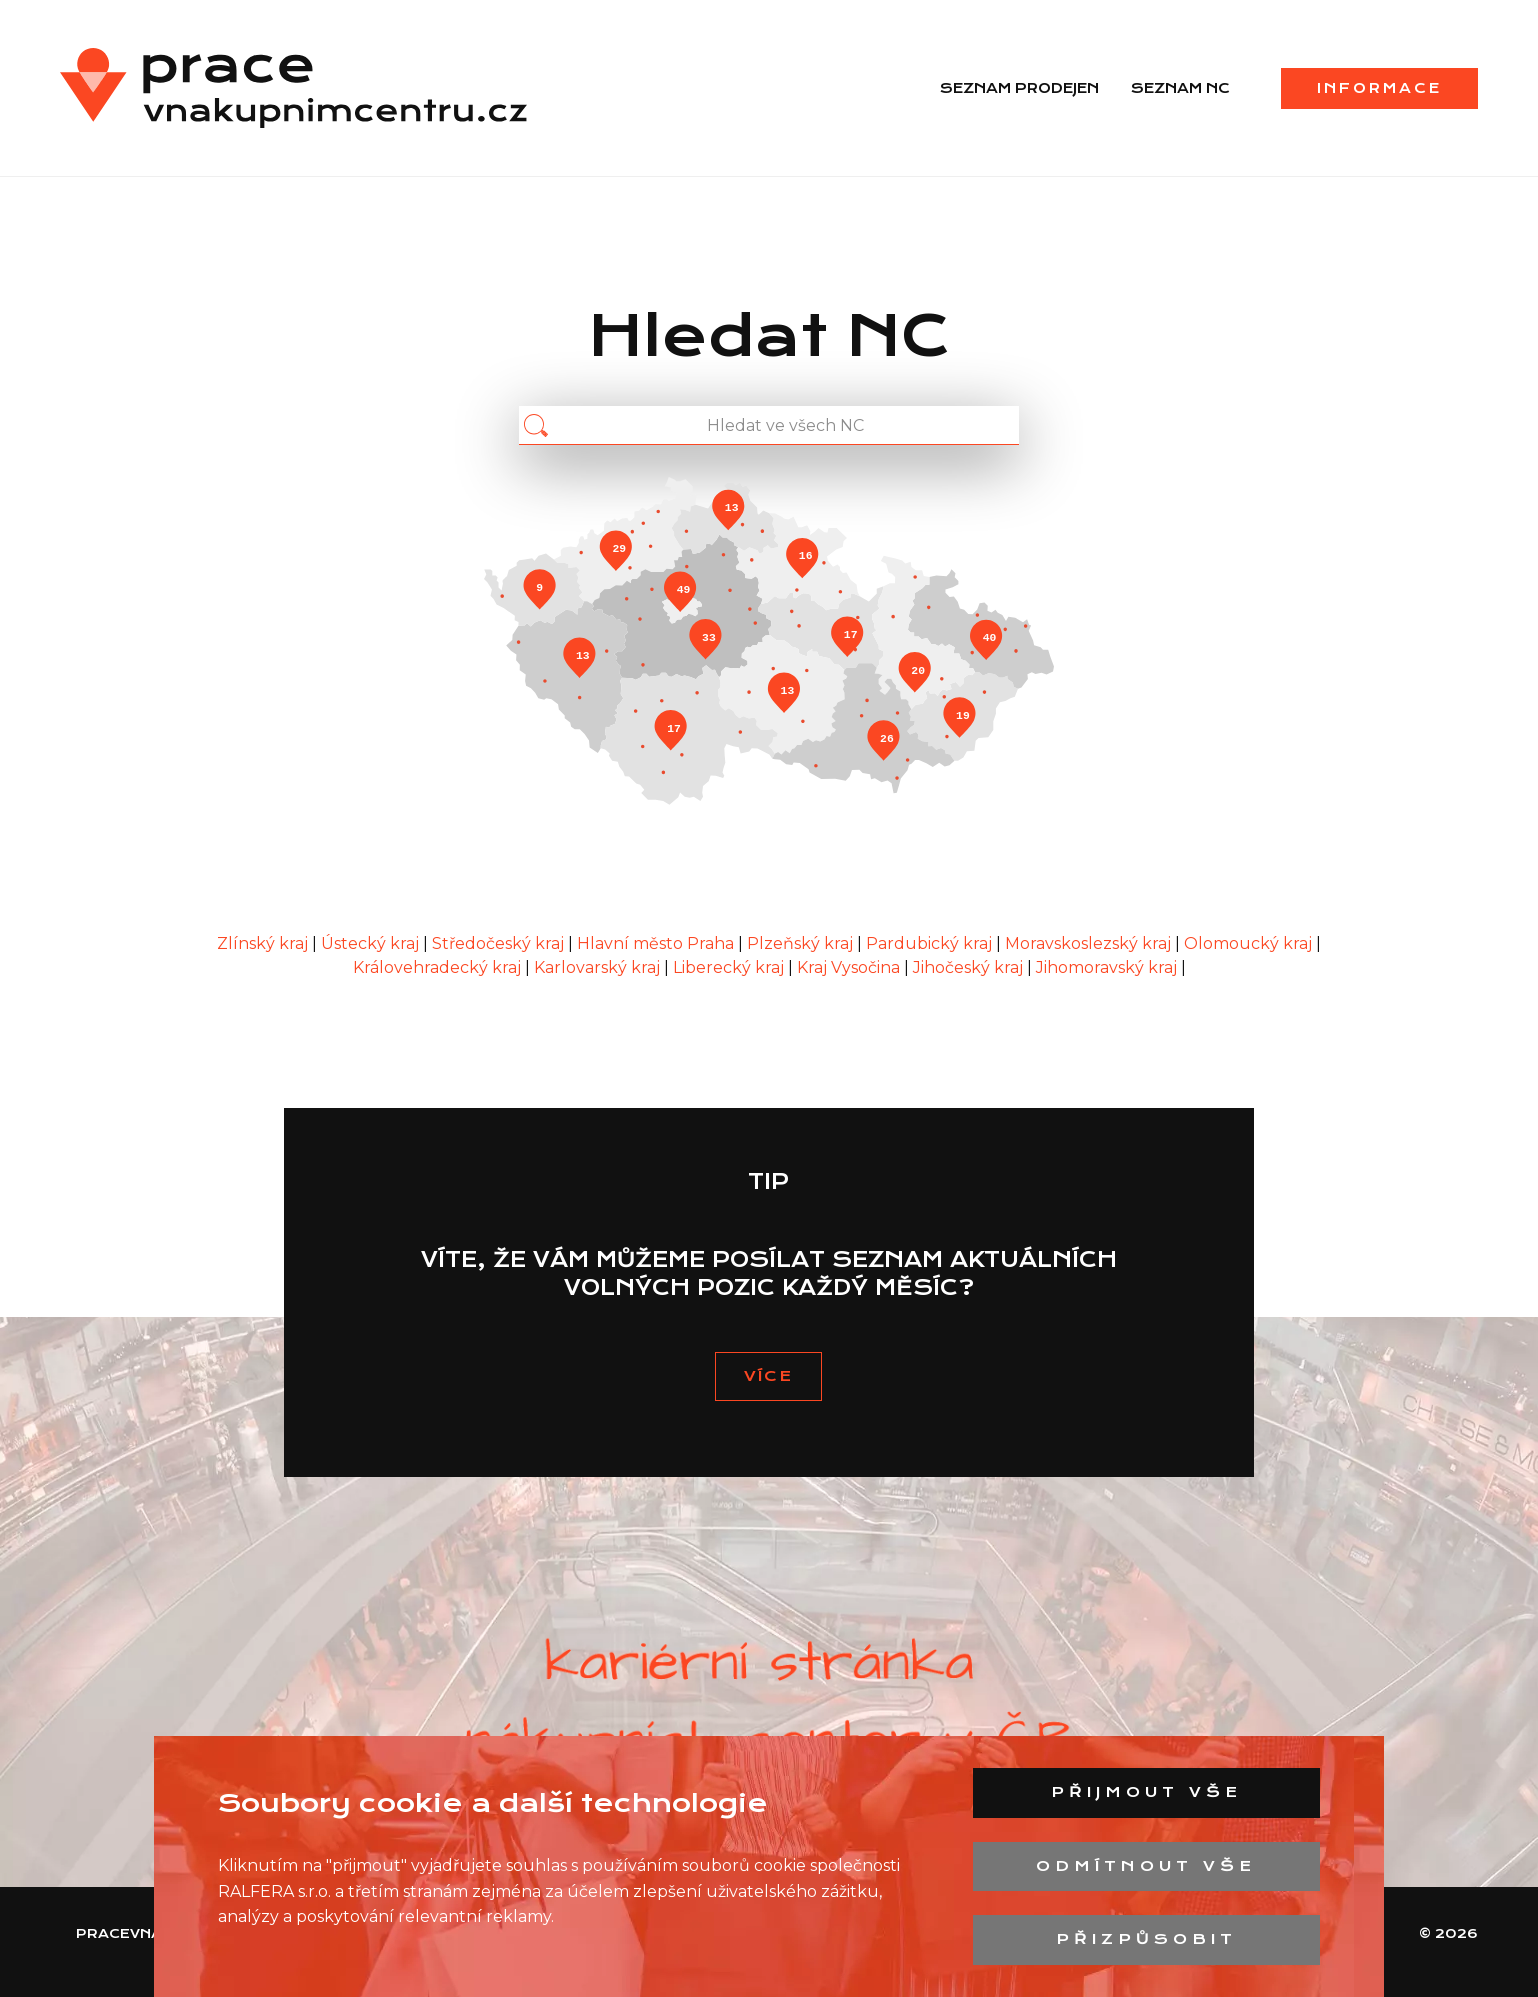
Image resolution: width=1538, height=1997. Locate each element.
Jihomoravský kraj (1108, 967)
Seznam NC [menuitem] (1180, 88)
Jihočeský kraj (970, 967)
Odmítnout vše (1146, 1866)
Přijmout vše (1146, 1792)
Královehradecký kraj (439, 967)
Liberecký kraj (730, 967)
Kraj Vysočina (850, 967)
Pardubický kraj (931, 943)
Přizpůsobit (1146, 1939)
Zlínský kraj (264, 943)
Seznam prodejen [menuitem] (1019, 88)
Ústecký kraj (372, 943)
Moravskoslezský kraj (1090, 943)
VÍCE (768, 1376)
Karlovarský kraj (599, 967)
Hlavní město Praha (657, 943)
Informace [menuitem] (1379, 88)
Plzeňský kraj (802, 943)
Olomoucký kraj (1250, 943)
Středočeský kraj (500, 943)
